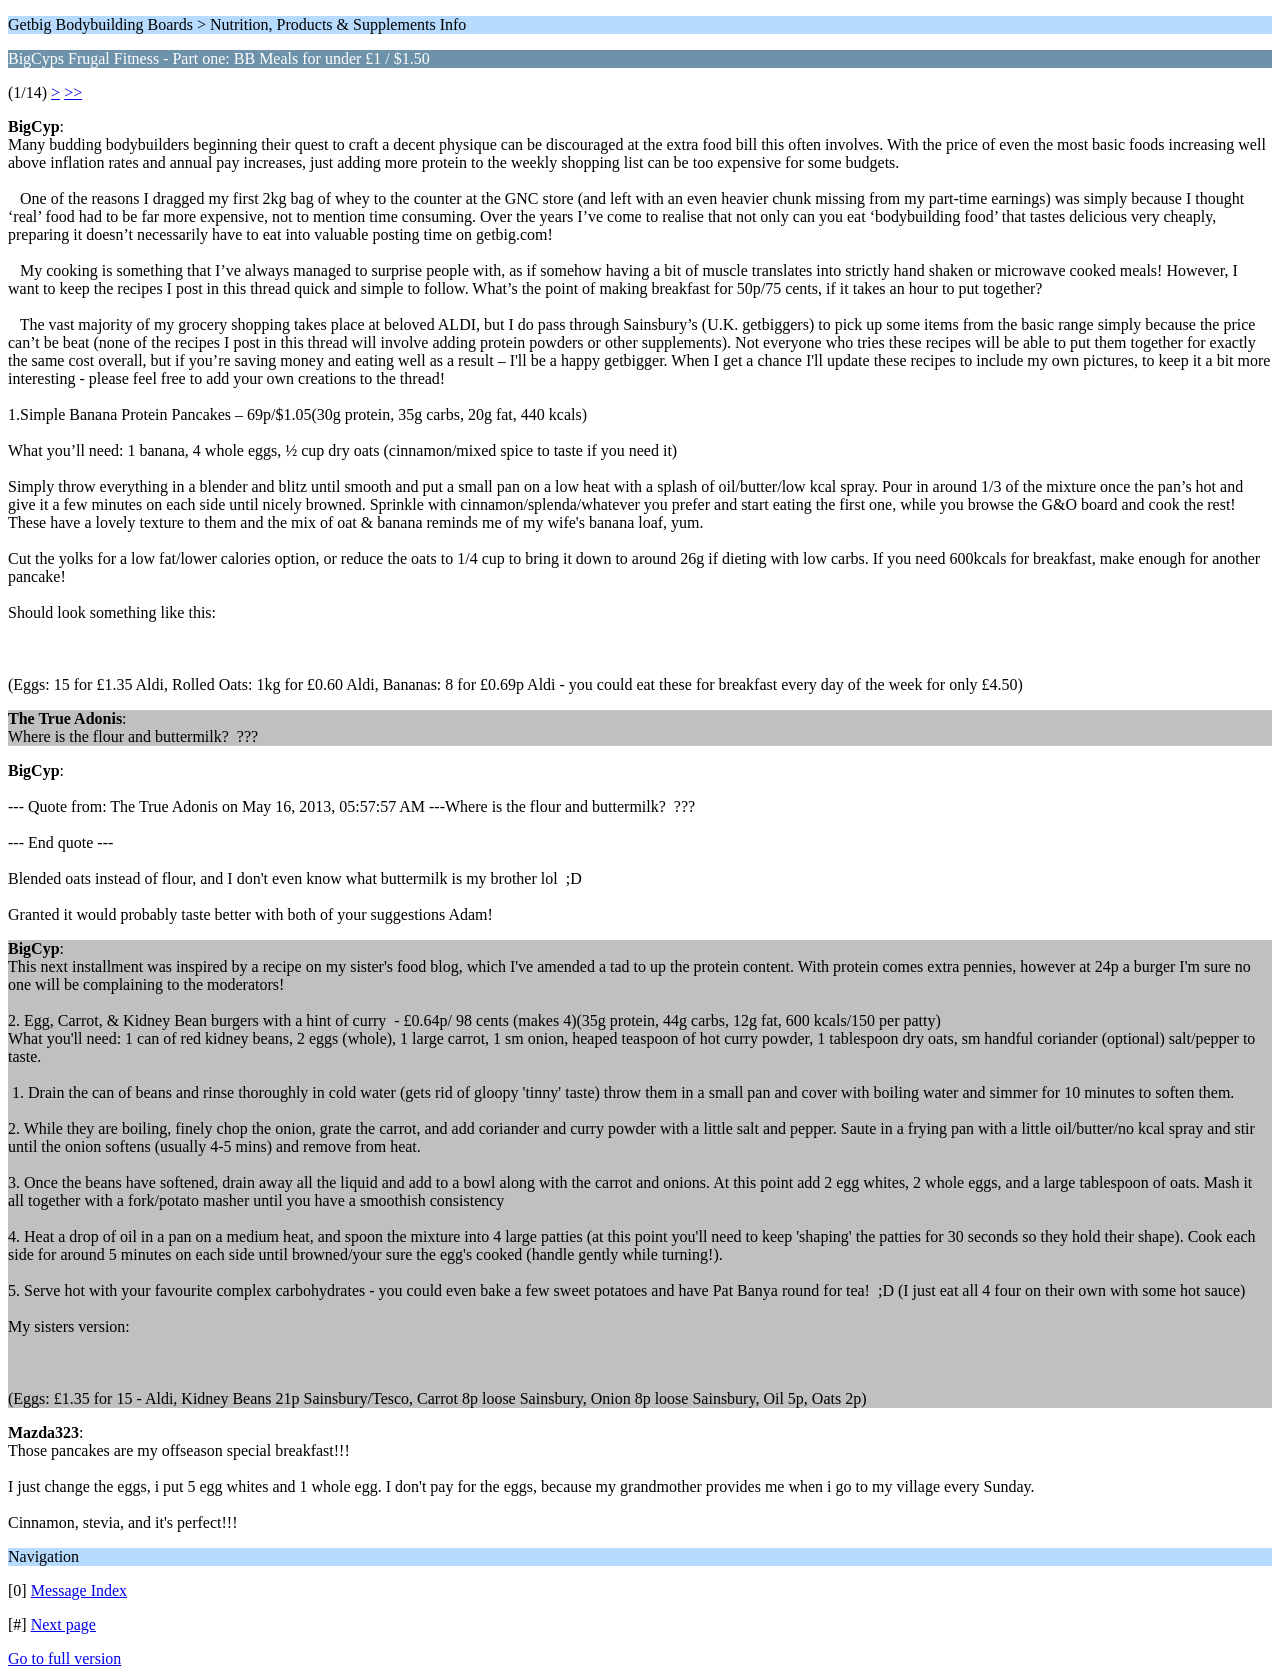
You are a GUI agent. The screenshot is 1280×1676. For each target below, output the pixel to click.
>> (73, 92)
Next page (63, 1624)
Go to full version (64, 1658)
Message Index (79, 1590)
